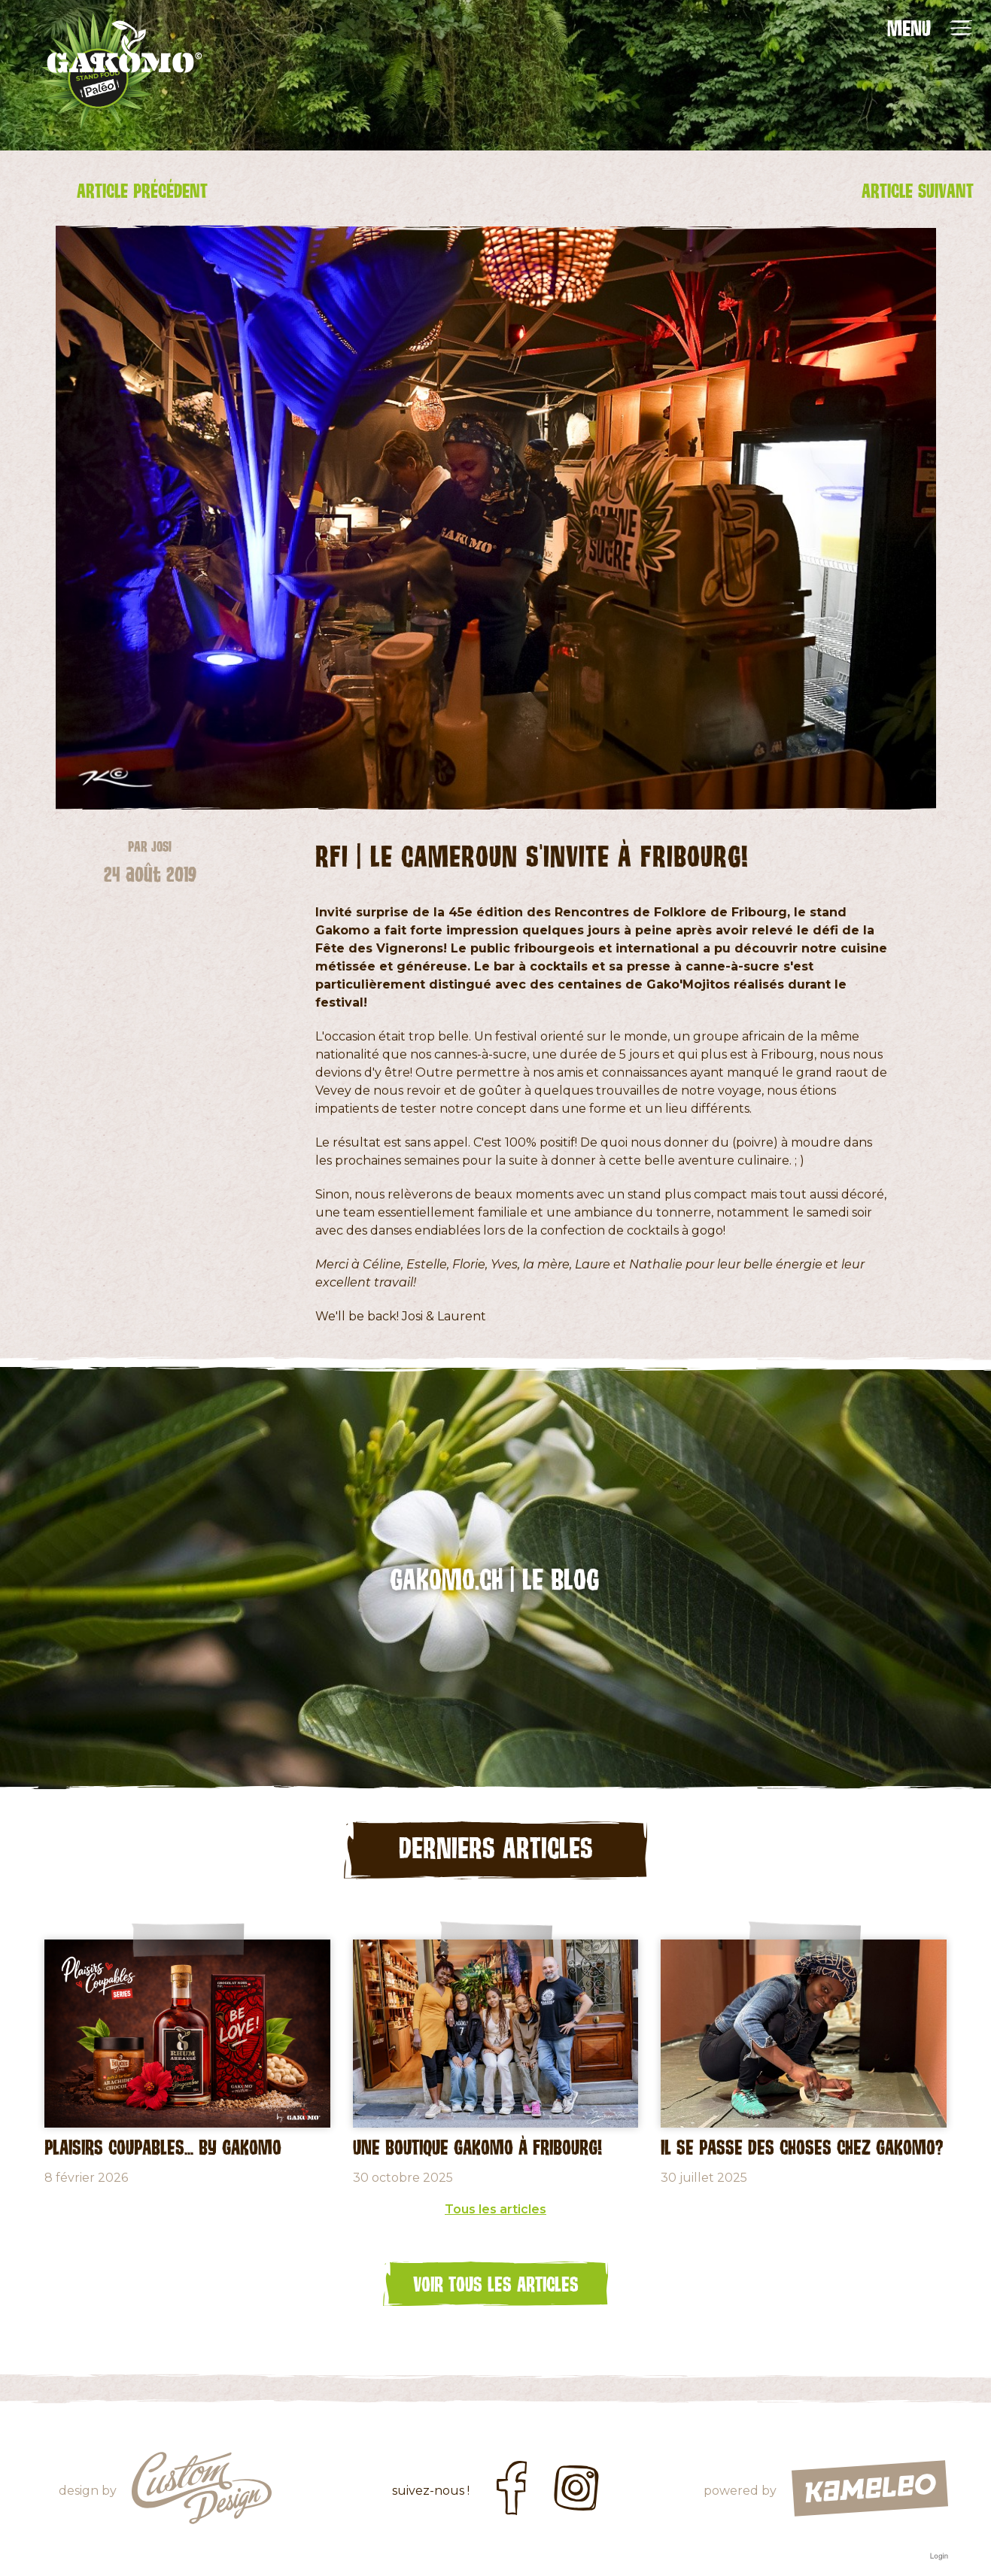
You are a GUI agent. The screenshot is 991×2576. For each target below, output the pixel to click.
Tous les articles (495, 2214)
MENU (909, 28)
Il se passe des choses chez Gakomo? (802, 2152)
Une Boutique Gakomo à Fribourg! (477, 2152)
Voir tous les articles (495, 2288)
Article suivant (836, 192)
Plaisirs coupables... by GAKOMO (162, 2152)
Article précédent (155, 192)
